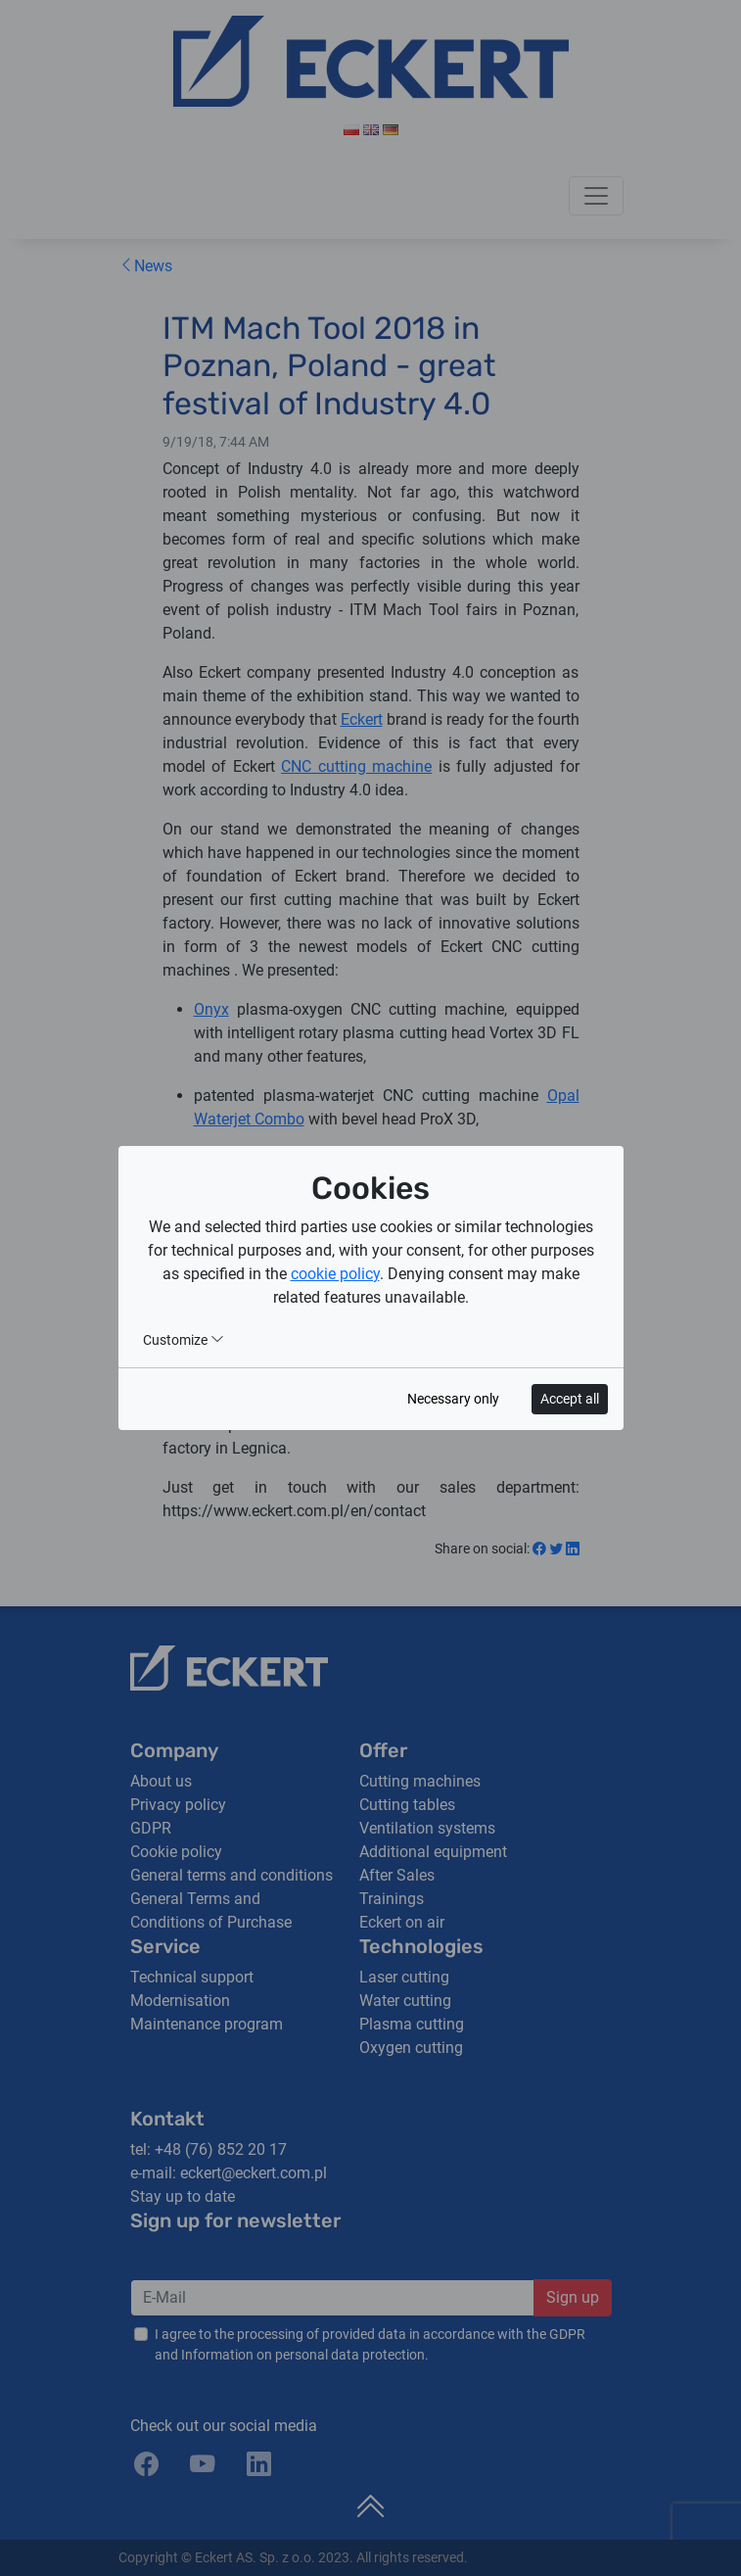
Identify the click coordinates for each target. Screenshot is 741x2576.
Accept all (569, 1399)
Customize (183, 1340)
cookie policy (335, 1273)
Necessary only (453, 1399)
